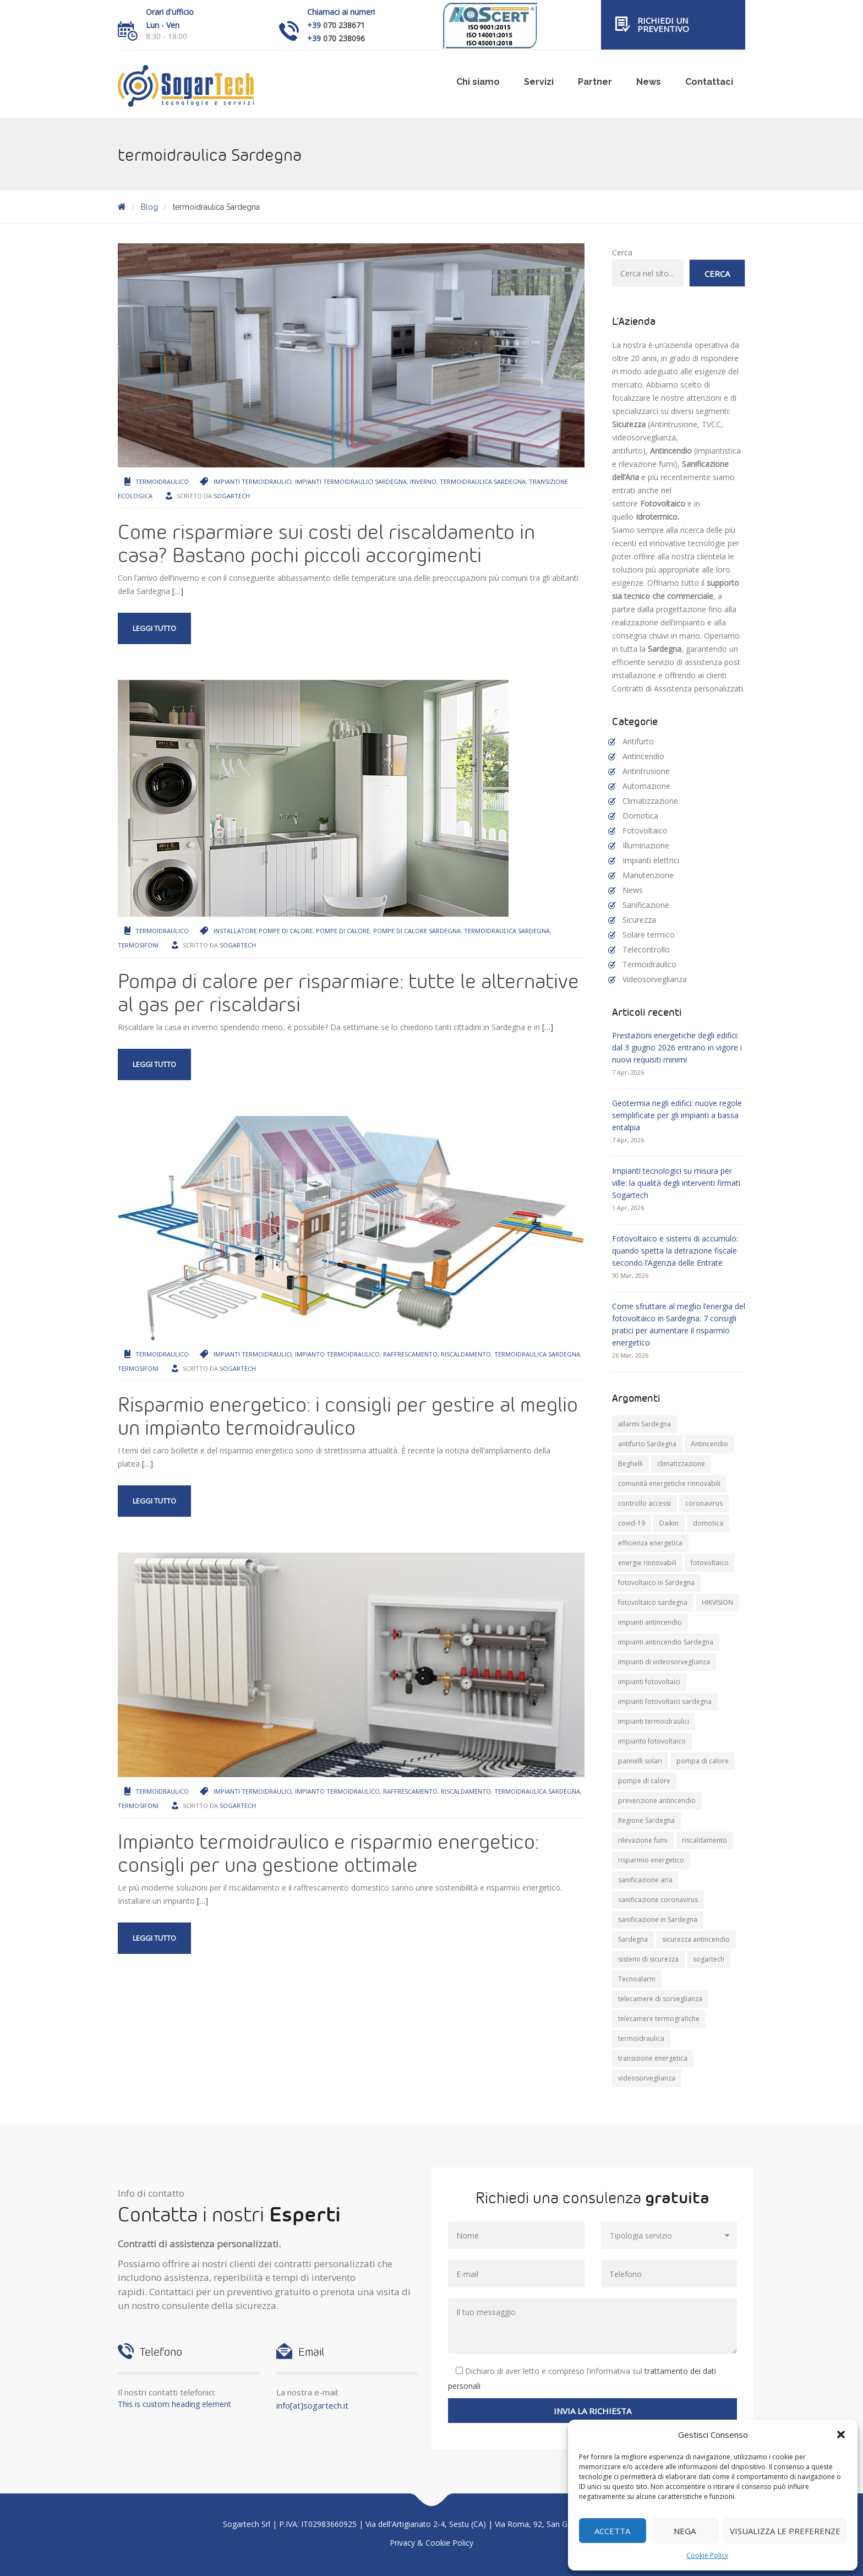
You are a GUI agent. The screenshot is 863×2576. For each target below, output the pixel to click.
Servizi (539, 82)
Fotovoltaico (645, 830)
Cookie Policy (707, 2555)
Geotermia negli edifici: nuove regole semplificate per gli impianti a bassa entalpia (677, 1115)
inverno (423, 481)
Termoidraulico (162, 481)
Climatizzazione (650, 801)
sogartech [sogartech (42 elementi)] (708, 1959)
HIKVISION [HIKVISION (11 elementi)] (717, 1602)
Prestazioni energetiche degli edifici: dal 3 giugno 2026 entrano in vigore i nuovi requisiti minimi (677, 1047)
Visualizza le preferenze (785, 2530)
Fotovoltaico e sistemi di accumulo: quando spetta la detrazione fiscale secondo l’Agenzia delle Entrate (675, 1250)
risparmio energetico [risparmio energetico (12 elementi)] (651, 1860)
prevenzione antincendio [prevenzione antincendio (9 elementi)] (657, 1800)
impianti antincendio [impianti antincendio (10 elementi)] (650, 1622)
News (648, 82)
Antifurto (638, 741)
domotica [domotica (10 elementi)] (708, 1523)
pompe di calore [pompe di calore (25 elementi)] (644, 1780)
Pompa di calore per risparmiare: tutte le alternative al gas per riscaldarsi (348, 992)
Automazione (646, 786)
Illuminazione (645, 845)
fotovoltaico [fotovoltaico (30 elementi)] (710, 1562)
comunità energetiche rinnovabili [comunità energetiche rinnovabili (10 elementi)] (669, 1483)
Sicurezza (639, 919)
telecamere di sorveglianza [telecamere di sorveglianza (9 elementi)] (660, 1998)
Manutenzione (648, 875)
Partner (595, 82)
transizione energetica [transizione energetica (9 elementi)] (652, 2058)
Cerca (622, 252)
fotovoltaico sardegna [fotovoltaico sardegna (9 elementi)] (652, 1602)
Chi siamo (478, 82)
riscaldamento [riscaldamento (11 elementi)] (704, 1840)
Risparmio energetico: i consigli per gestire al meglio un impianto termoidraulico (348, 1415)
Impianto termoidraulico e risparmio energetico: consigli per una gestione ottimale (328, 1852)
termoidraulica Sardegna (483, 481)
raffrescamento (410, 1354)
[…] (177, 591)
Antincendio (643, 756)
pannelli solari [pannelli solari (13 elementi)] (640, 1761)
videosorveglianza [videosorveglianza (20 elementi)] (646, 2078)
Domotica (640, 815)
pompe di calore (343, 931)
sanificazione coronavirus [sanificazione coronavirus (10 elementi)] (658, 1899)
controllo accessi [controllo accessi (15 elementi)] (644, 1503)
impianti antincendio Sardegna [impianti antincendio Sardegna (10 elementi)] (665, 1642)
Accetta (612, 2530)
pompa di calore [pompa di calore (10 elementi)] (702, 1761)
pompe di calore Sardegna (417, 931)
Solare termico (648, 934)
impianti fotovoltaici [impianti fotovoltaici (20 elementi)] (649, 1681)
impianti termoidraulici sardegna (351, 481)
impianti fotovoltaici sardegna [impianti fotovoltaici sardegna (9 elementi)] (665, 1701)
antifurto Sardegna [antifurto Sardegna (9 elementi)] (647, 1443)
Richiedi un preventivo (663, 24)
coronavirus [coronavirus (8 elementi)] (704, 1503)
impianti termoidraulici (253, 481)
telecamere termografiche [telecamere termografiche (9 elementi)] (659, 2018)
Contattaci (709, 82)
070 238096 (344, 38)
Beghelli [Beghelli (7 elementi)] (630, 1463)
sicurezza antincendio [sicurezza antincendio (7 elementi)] (696, 1939)
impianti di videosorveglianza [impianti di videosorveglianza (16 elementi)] (664, 1661)
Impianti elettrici (650, 860)
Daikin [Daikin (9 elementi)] (669, 1523)
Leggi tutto (154, 628)
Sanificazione (645, 905)
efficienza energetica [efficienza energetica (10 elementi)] (650, 1543)
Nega (685, 2530)
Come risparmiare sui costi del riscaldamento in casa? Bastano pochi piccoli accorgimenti (326, 543)
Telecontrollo (646, 949)
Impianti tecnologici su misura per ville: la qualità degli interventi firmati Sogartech (676, 1183)
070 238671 (344, 25)
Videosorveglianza (654, 979)
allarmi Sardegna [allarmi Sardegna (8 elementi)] (644, 1424)
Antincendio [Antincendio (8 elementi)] (709, 1443)
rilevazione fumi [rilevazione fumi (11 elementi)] (643, 1840)
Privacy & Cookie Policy (431, 2542)
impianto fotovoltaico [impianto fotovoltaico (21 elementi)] (652, 1741)
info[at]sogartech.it (312, 2405)
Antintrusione (646, 771)
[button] (840, 2434)
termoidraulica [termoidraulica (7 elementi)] (641, 2038)
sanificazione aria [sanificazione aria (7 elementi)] (645, 1880)
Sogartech (232, 496)
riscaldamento (466, 1354)
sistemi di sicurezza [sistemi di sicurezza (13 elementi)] (648, 1959)
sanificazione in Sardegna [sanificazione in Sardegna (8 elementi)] (657, 1919)
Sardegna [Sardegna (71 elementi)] (633, 1939)
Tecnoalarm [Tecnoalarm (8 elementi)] (637, 1979)
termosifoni (138, 945)
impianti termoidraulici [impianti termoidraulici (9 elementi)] (653, 1721)
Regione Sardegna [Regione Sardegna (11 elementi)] (646, 1820)
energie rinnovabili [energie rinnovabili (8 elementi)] (647, 1562)
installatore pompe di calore (263, 931)
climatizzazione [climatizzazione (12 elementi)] (681, 1463)
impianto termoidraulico (337, 1354)
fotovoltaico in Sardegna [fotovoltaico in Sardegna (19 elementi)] (656, 1582)
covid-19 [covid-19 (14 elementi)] (631, 1523)
